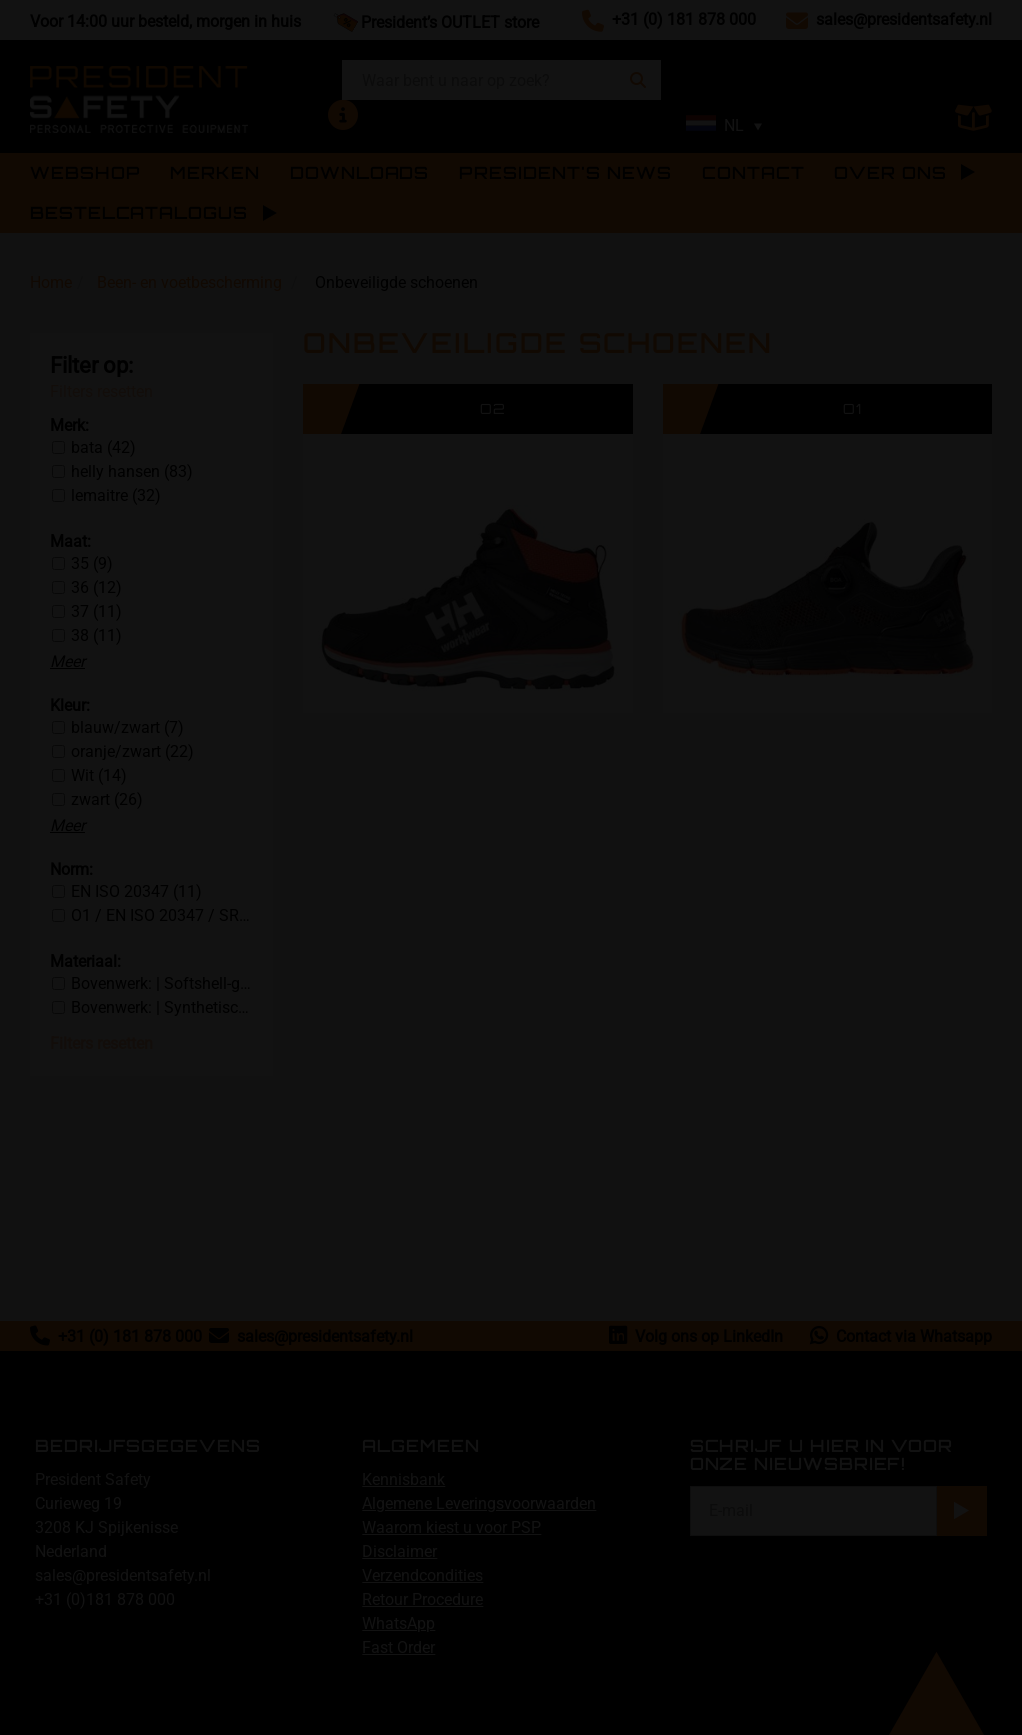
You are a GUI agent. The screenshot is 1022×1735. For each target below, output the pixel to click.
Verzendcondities (422, 1575)
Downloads (359, 173)
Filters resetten (101, 391)
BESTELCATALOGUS (139, 213)
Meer (67, 661)
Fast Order (398, 1647)
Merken (215, 173)
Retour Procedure (422, 1599)
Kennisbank (403, 1479)
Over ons (905, 173)
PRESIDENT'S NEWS (565, 173)
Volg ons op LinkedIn (696, 1336)
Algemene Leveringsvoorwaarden (479, 1503)
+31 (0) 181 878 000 (684, 19)
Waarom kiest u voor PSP (451, 1527)
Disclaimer (399, 1551)
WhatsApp (398, 1623)
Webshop (85, 173)
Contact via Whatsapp (901, 1336)
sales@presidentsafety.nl (904, 19)
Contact (753, 173)
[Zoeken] (638, 80)
